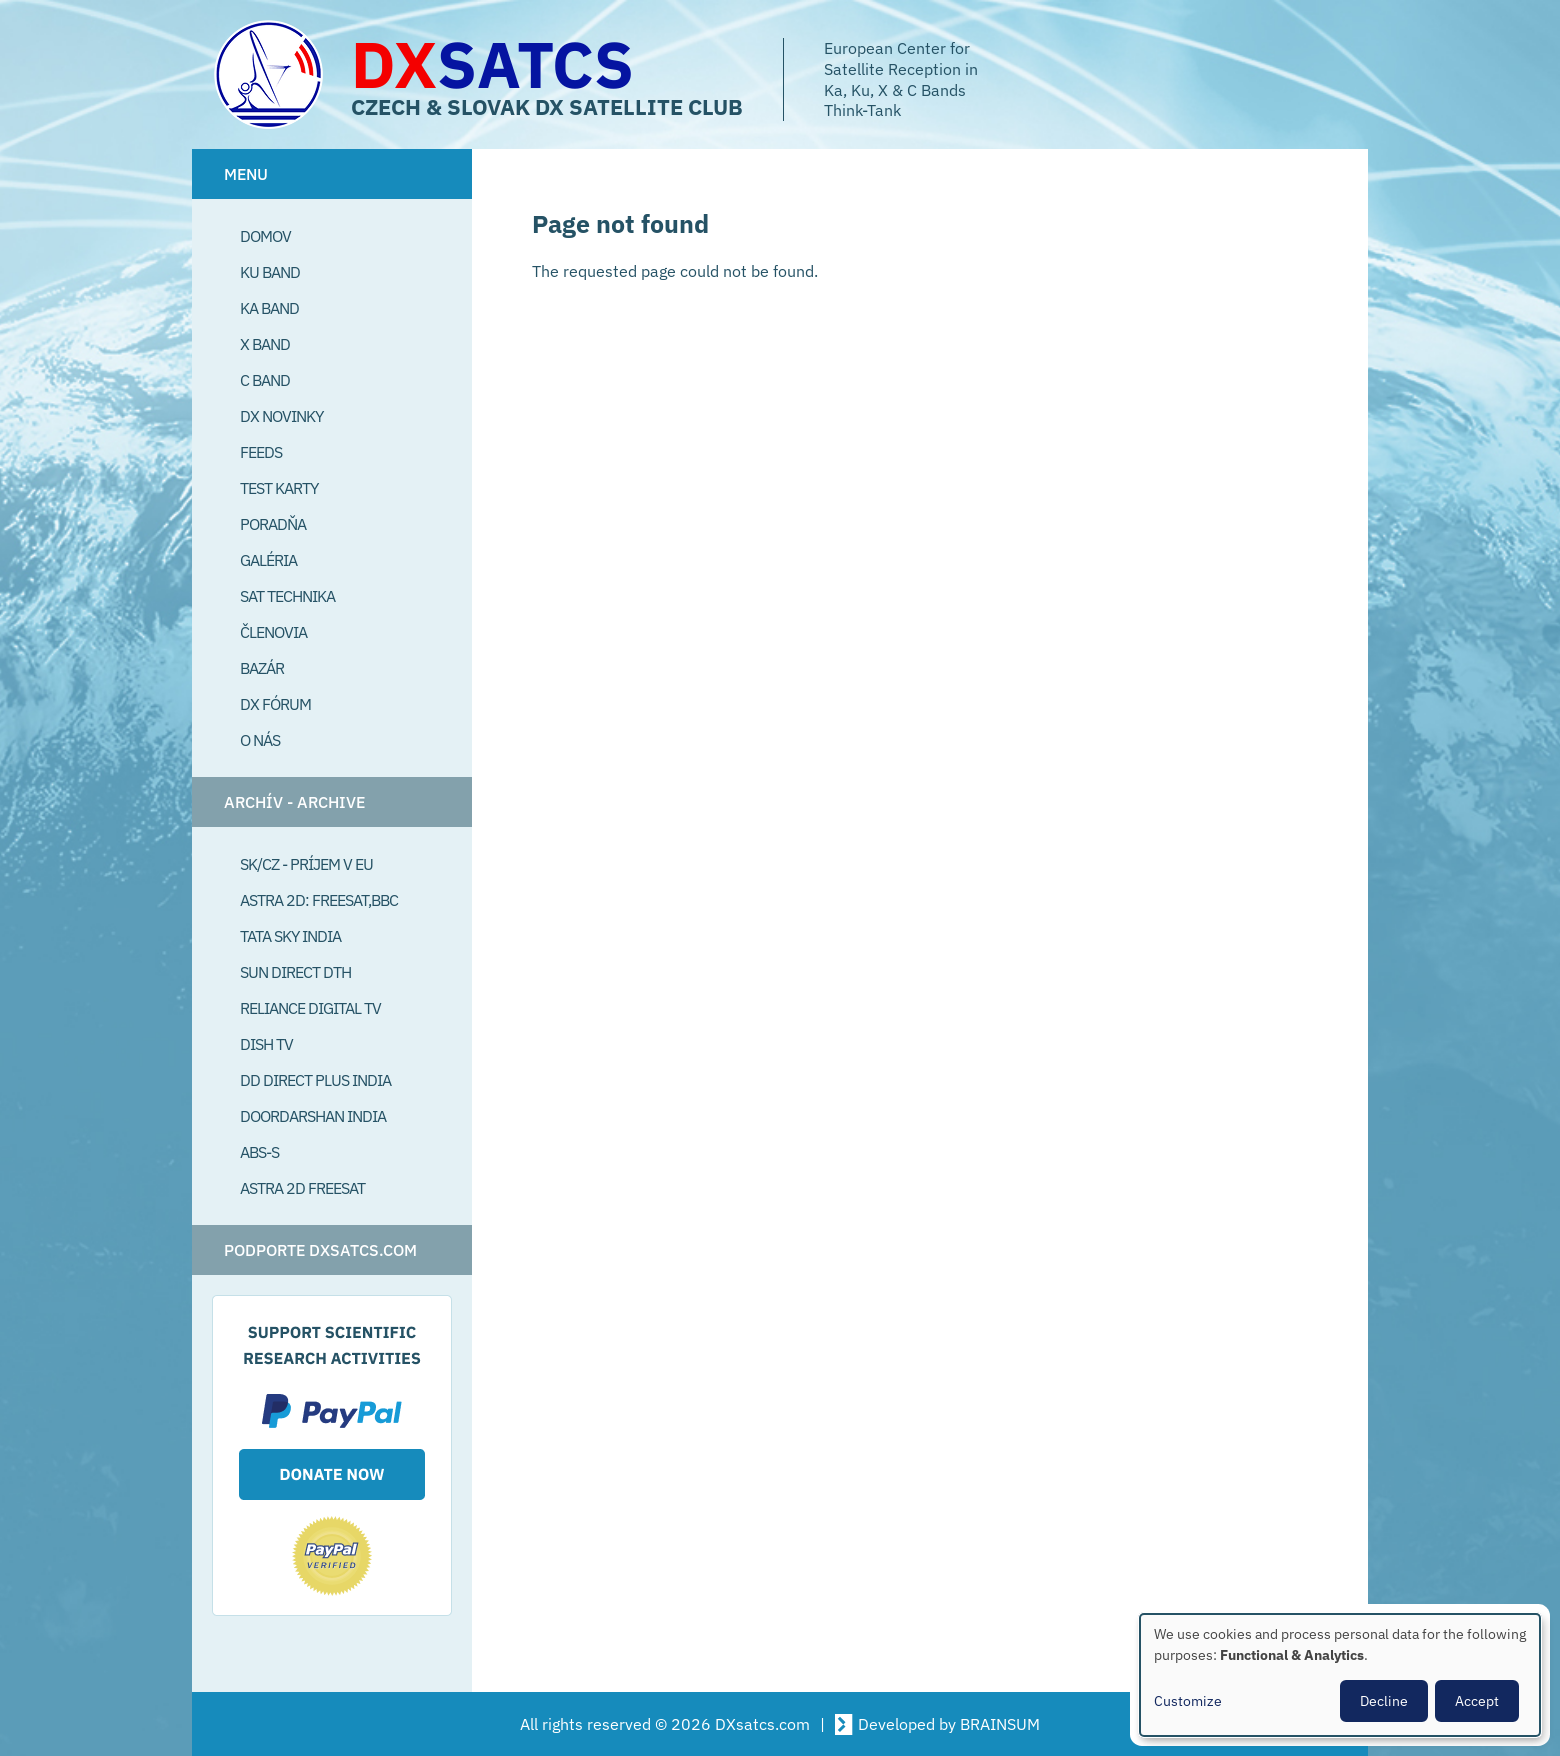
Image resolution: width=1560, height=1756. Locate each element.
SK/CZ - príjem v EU (306, 864)
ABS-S (259, 1152)
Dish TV (266, 1044)
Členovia (273, 632)
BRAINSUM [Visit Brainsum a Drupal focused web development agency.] (1000, 1724)
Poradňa (273, 524)
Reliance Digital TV (310, 1008)
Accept (1477, 1701)
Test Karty (279, 488)
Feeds (261, 452)
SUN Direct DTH (295, 972)
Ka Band (269, 308)
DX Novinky (281, 416)
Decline (1384, 1701)
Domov (265, 236)
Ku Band (270, 272)
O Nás (260, 740)
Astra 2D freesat (302, 1188)
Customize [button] (1188, 1701)
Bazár (262, 668)
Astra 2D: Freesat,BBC (319, 900)
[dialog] (1340, 1675)
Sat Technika (287, 596)
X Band (265, 344)
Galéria (268, 560)
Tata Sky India (290, 936)
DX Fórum (275, 704)
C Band (265, 380)
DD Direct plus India (315, 1080)
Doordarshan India (313, 1116)
